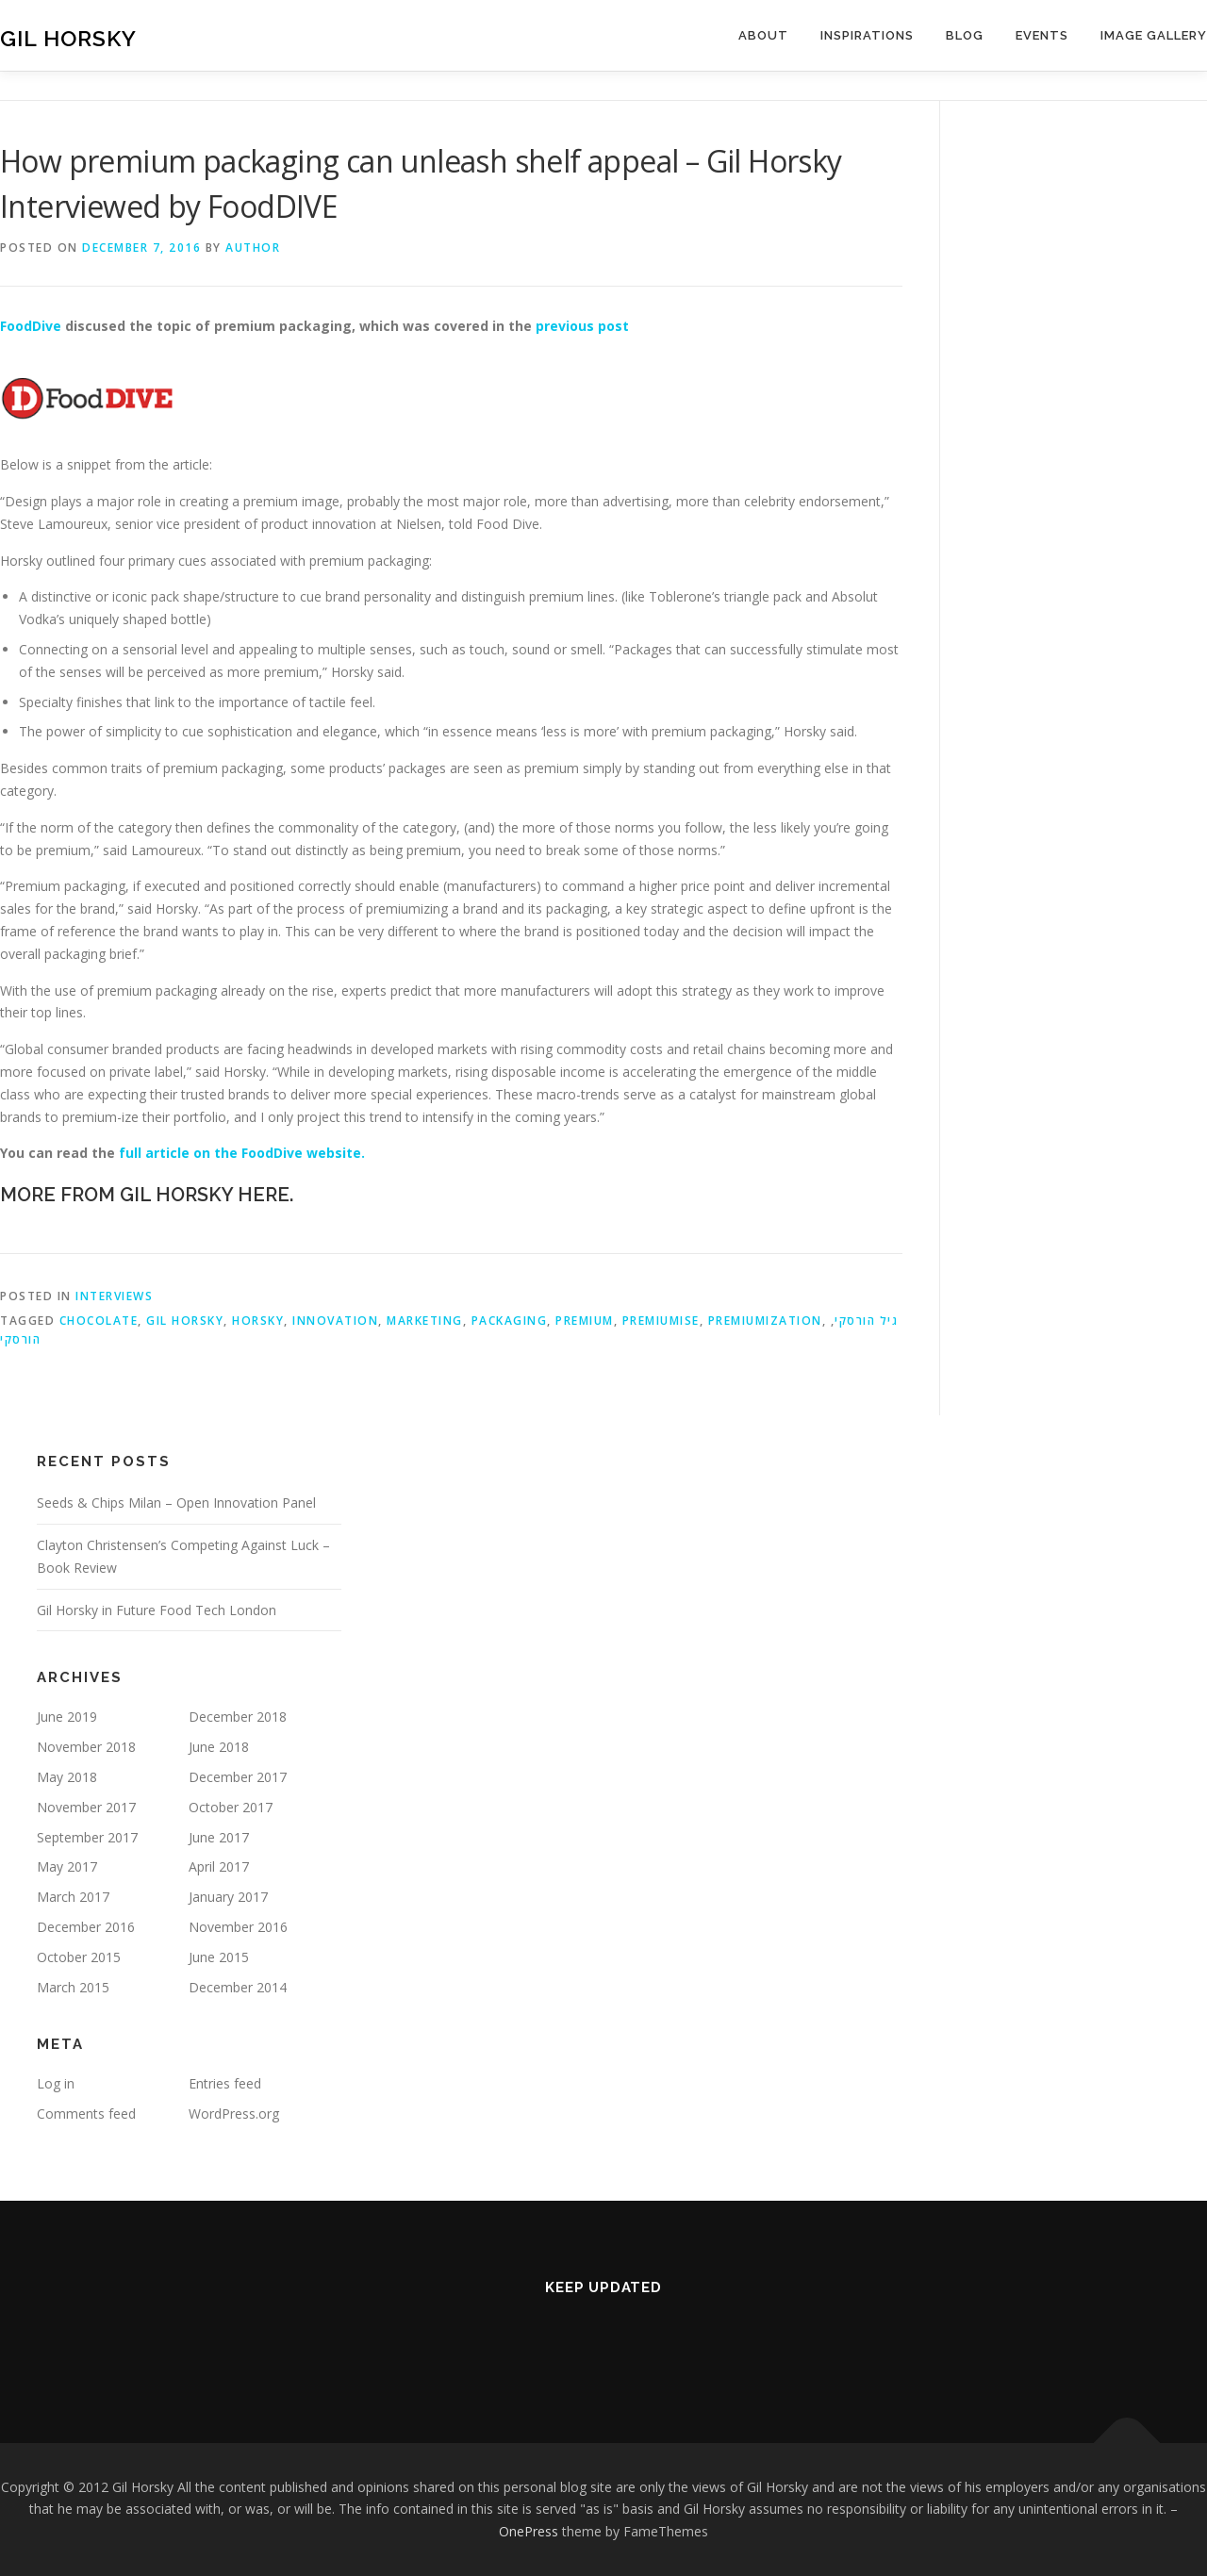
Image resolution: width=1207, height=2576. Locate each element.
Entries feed (225, 2083)
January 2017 (228, 1897)
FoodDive (30, 326)
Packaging (509, 1321)
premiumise (661, 1321)
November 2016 (238, 1927)
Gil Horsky (68, 38)
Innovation (335, 1321)
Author (252, 247)
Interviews (114, 1296)
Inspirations (867, 35)
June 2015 (219, 1957)
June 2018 (219, 1747)
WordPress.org (234, 2113)
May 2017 (67, 1866)
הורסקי (20, 1339)
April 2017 (219, 1866)
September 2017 (87, 1837)
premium (584, 1321)
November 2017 (86, 1807)
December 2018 (238, 1717)
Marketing (425, 1321)
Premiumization (765, 1321)
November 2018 (86, 1747)
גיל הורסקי (866, 1321)
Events (1042, 35)
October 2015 (79, 1957)
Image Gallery (1153, 35)
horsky (258, 1321)
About (763, 35)
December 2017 (238, 1777)
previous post (582, 326)
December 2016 (86, 1927)
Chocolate (99, 1321)
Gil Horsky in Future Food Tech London (156, 1610)
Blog (965, 35)
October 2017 (231, 1807)
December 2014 (238, 1987)
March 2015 (73, 1987)
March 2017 (73, 1897)
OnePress (528, 2531)
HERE (263, 1194)
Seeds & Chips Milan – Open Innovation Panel (176, 1502)
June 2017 (219, 1837)
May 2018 (67, 1777)
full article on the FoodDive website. (242, 1153)
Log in (55, 2083)
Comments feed (86, 2113)
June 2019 (67, 1717)
